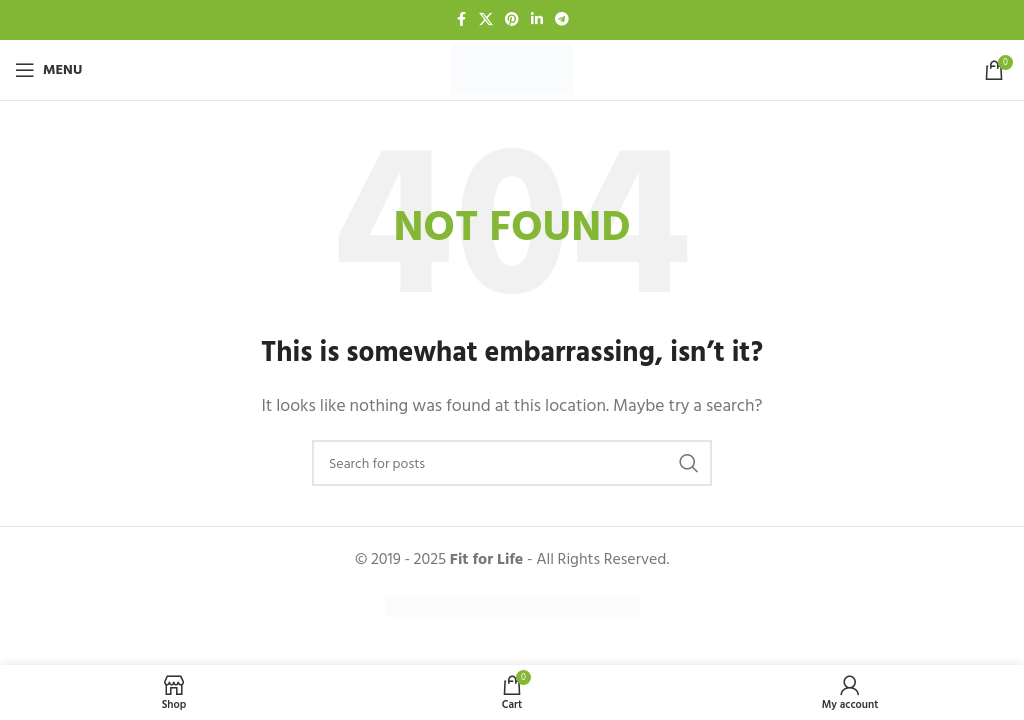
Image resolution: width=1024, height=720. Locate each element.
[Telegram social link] (562, 20)
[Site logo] (512, 69)
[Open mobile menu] (48, 70)
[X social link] (486, 20)
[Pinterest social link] (512, 20)
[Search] (512, 463)
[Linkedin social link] (537, 20)
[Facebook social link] (461, 20)
